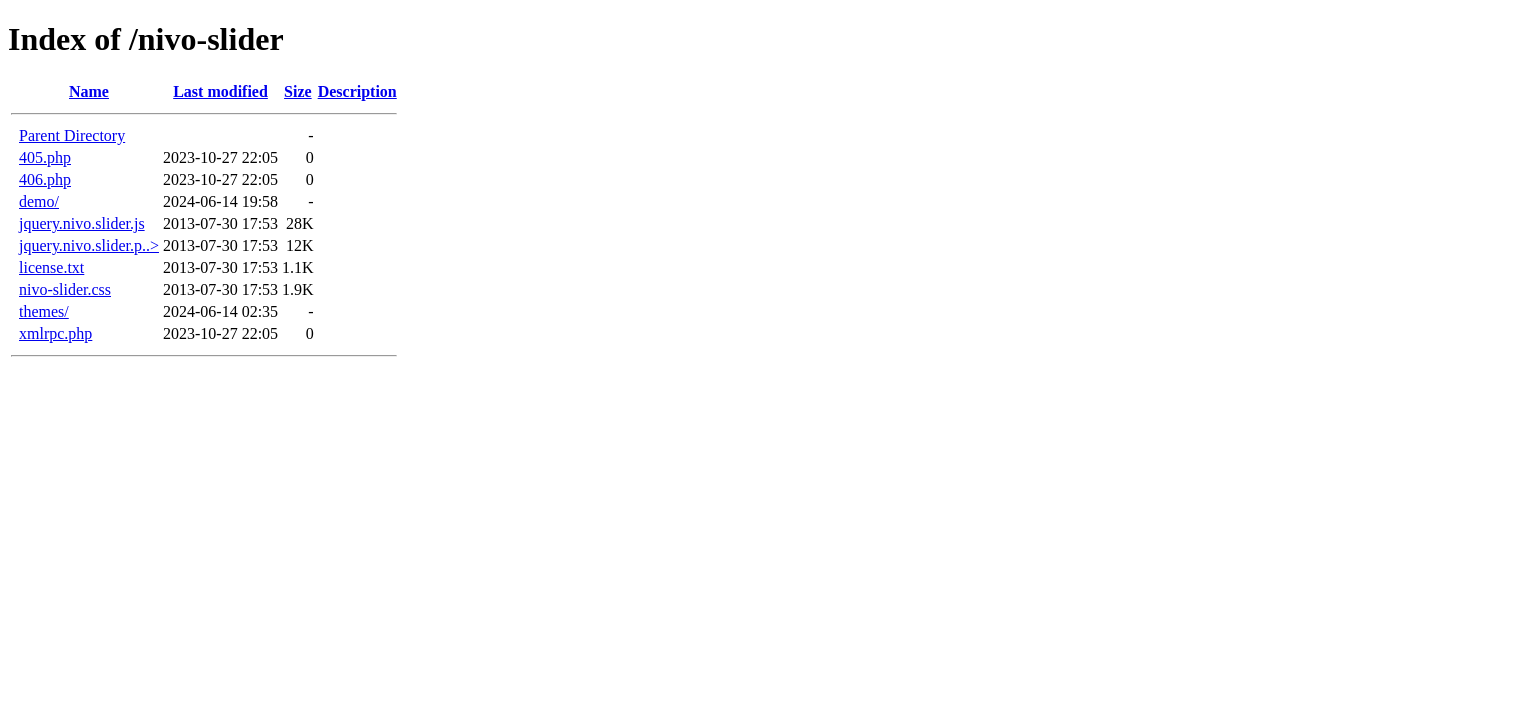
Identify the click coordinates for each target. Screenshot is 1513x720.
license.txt (51, 267)
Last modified (220, 91)
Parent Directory (72, 135)
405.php (45, 157)
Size (298, 91)
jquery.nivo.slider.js (82, 223)
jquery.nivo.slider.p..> (89, 245)
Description (357, 91)
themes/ (44, 311)
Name (89, 91)
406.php (45, 179)
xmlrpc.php (55, 333)
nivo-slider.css (65, 289)
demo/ (39, 201)
